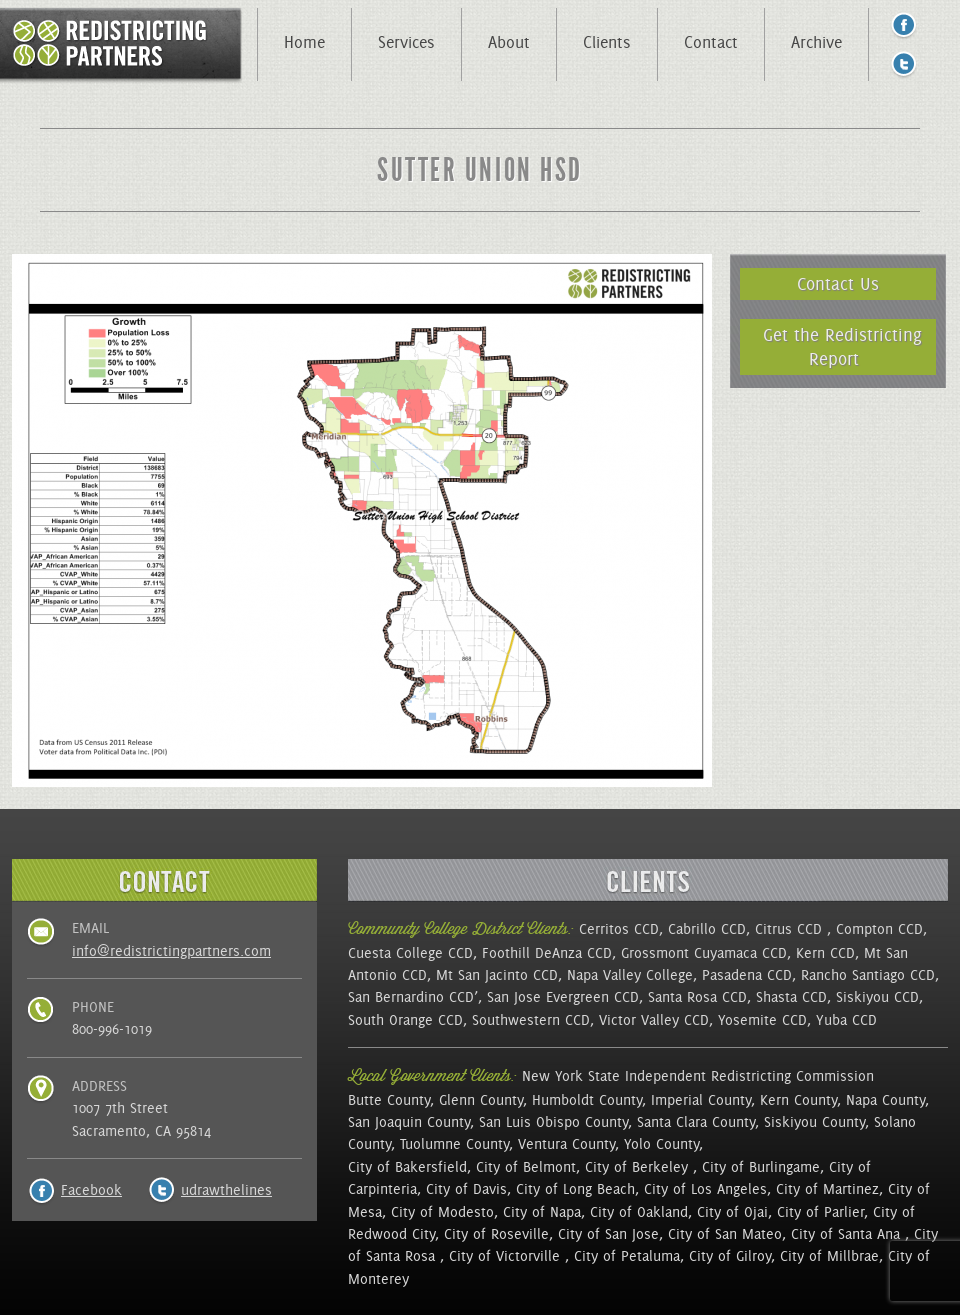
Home (304, 42)
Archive (816, 42)
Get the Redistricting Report (842, 346)
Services (406, 42)
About (509, 42)
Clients (607, 42)
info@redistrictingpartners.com (171, 951)
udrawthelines (226, 1190)
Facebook (91, 1190)
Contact (711, 42)
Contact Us (838, 283)
